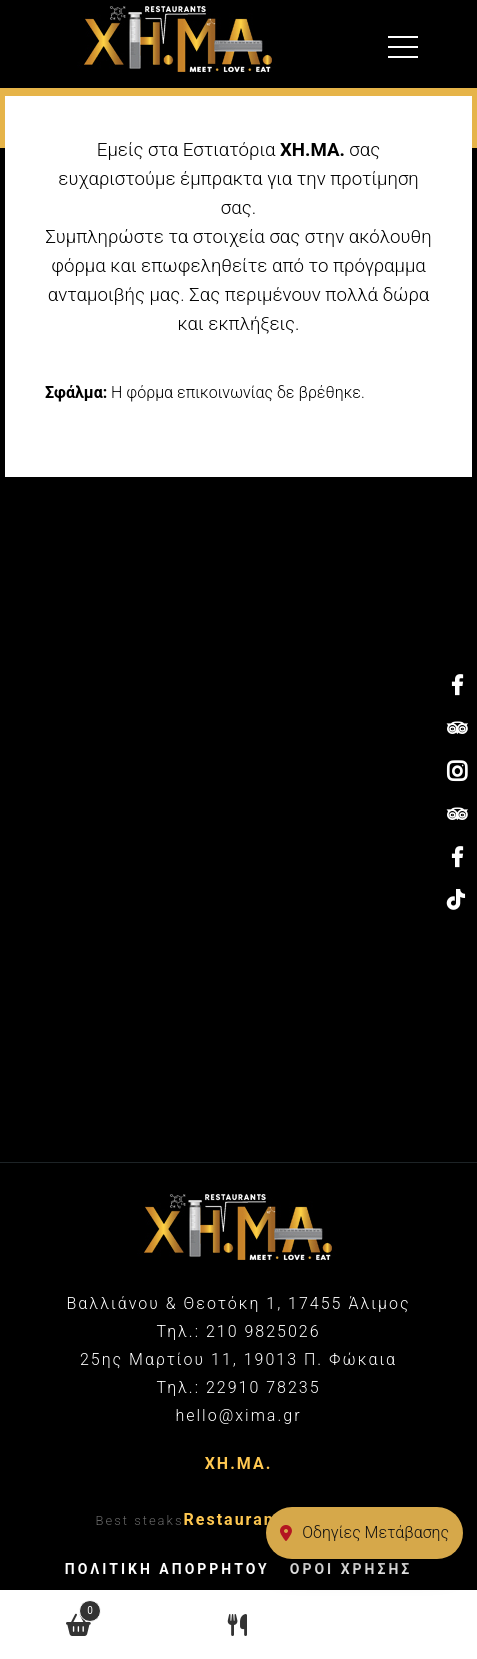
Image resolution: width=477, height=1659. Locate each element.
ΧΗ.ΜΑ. (239, 1463)
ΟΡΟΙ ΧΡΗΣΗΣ (351, 1569)
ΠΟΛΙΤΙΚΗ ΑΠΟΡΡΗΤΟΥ (167, 1569)
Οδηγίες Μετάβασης (364, 1532)
